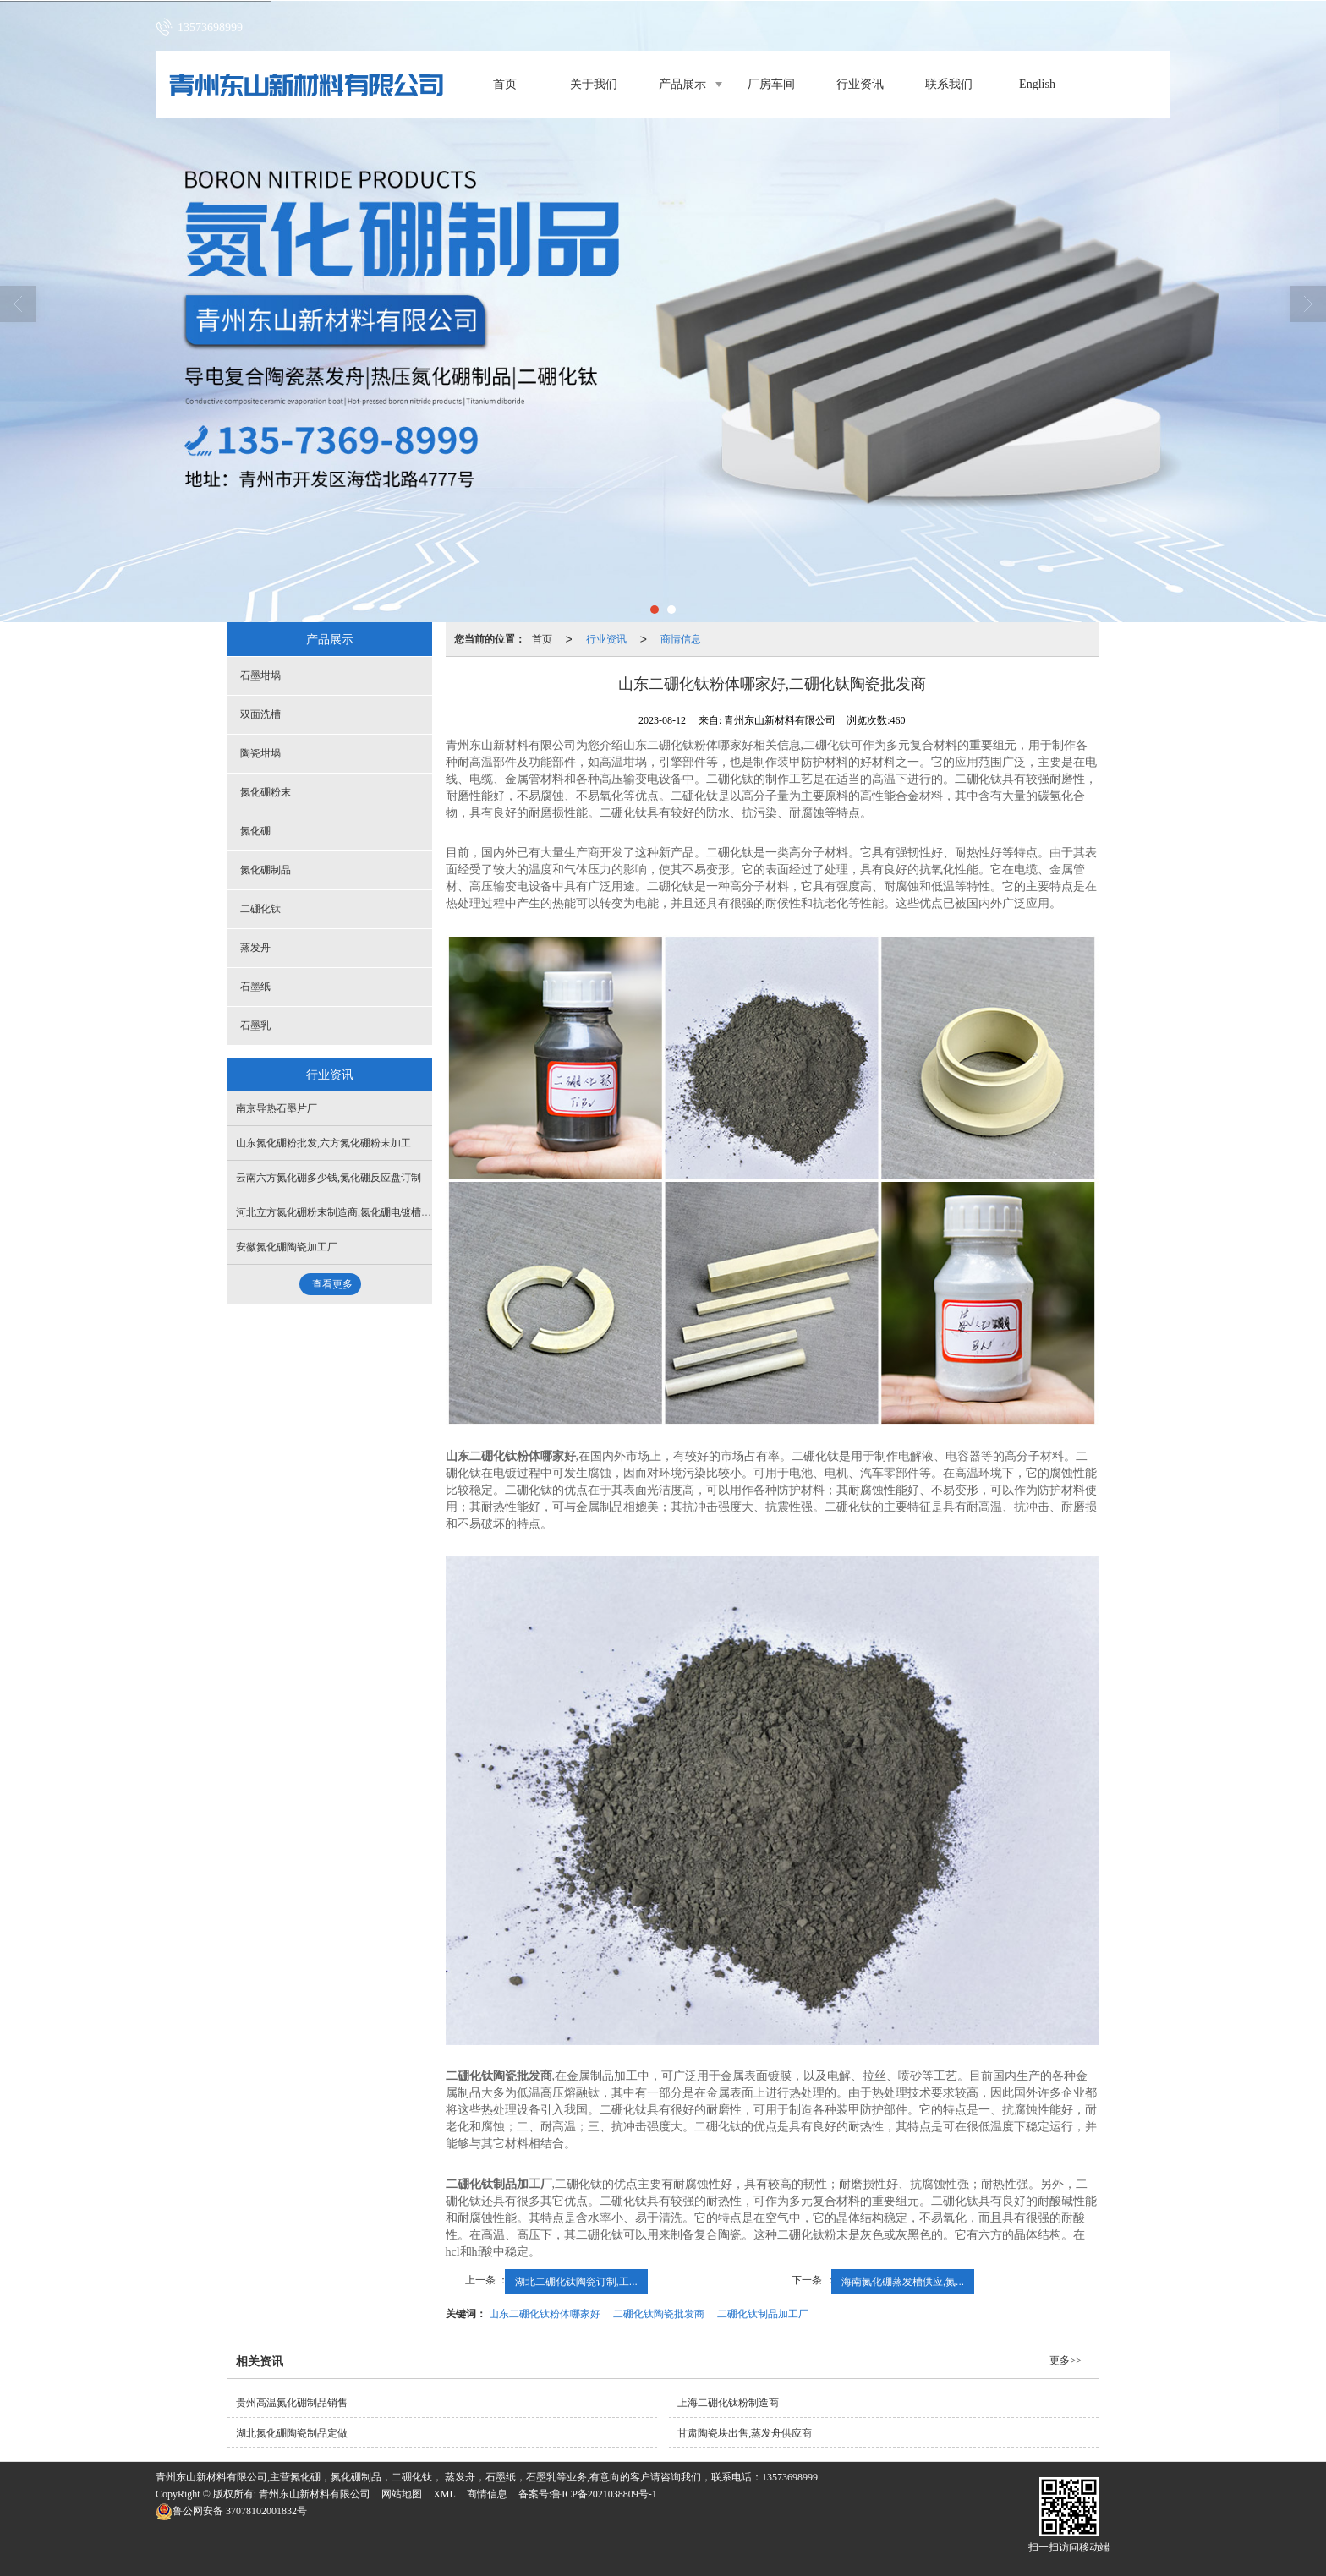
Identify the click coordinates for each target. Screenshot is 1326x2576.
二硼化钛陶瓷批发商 (658, 2314)
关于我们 (593, 84)
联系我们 (949, 84)
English (1037, 84)
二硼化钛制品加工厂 (762, 2314)
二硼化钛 (260, 909)
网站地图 (401, 2494)
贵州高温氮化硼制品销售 (292, 2403)
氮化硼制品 (265, 870)
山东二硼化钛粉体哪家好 (544, 2314)
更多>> (1065, 2360)
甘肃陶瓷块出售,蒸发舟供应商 (744, 2433)
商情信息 (680, 639)
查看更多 (332, 1284)
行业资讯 (860, 84)
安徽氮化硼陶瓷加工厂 (286, 1247)
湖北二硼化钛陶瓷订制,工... (576, 2282)
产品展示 (682, 84)
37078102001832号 (231, 2511)
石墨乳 (255, 1025)
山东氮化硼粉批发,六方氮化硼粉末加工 (323, 1143)
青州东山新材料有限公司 (314, 2494)
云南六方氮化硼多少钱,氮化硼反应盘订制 (328, 1178)
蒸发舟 (255, 948)
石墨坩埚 (260, 675)
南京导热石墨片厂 (276, 1108)
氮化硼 (255, 831)
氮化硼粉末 (265, 792)
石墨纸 (255, 987)
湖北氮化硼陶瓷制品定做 (292, 2433)
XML (444, 2494)
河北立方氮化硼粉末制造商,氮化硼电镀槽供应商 (344, 1212)
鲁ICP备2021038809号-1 (604, 2494)
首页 (505, 84)
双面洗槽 (260, 714)
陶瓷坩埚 (260, 753)
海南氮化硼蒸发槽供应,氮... (902, 2282)
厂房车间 (771, 84)
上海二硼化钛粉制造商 (728, 2403)
